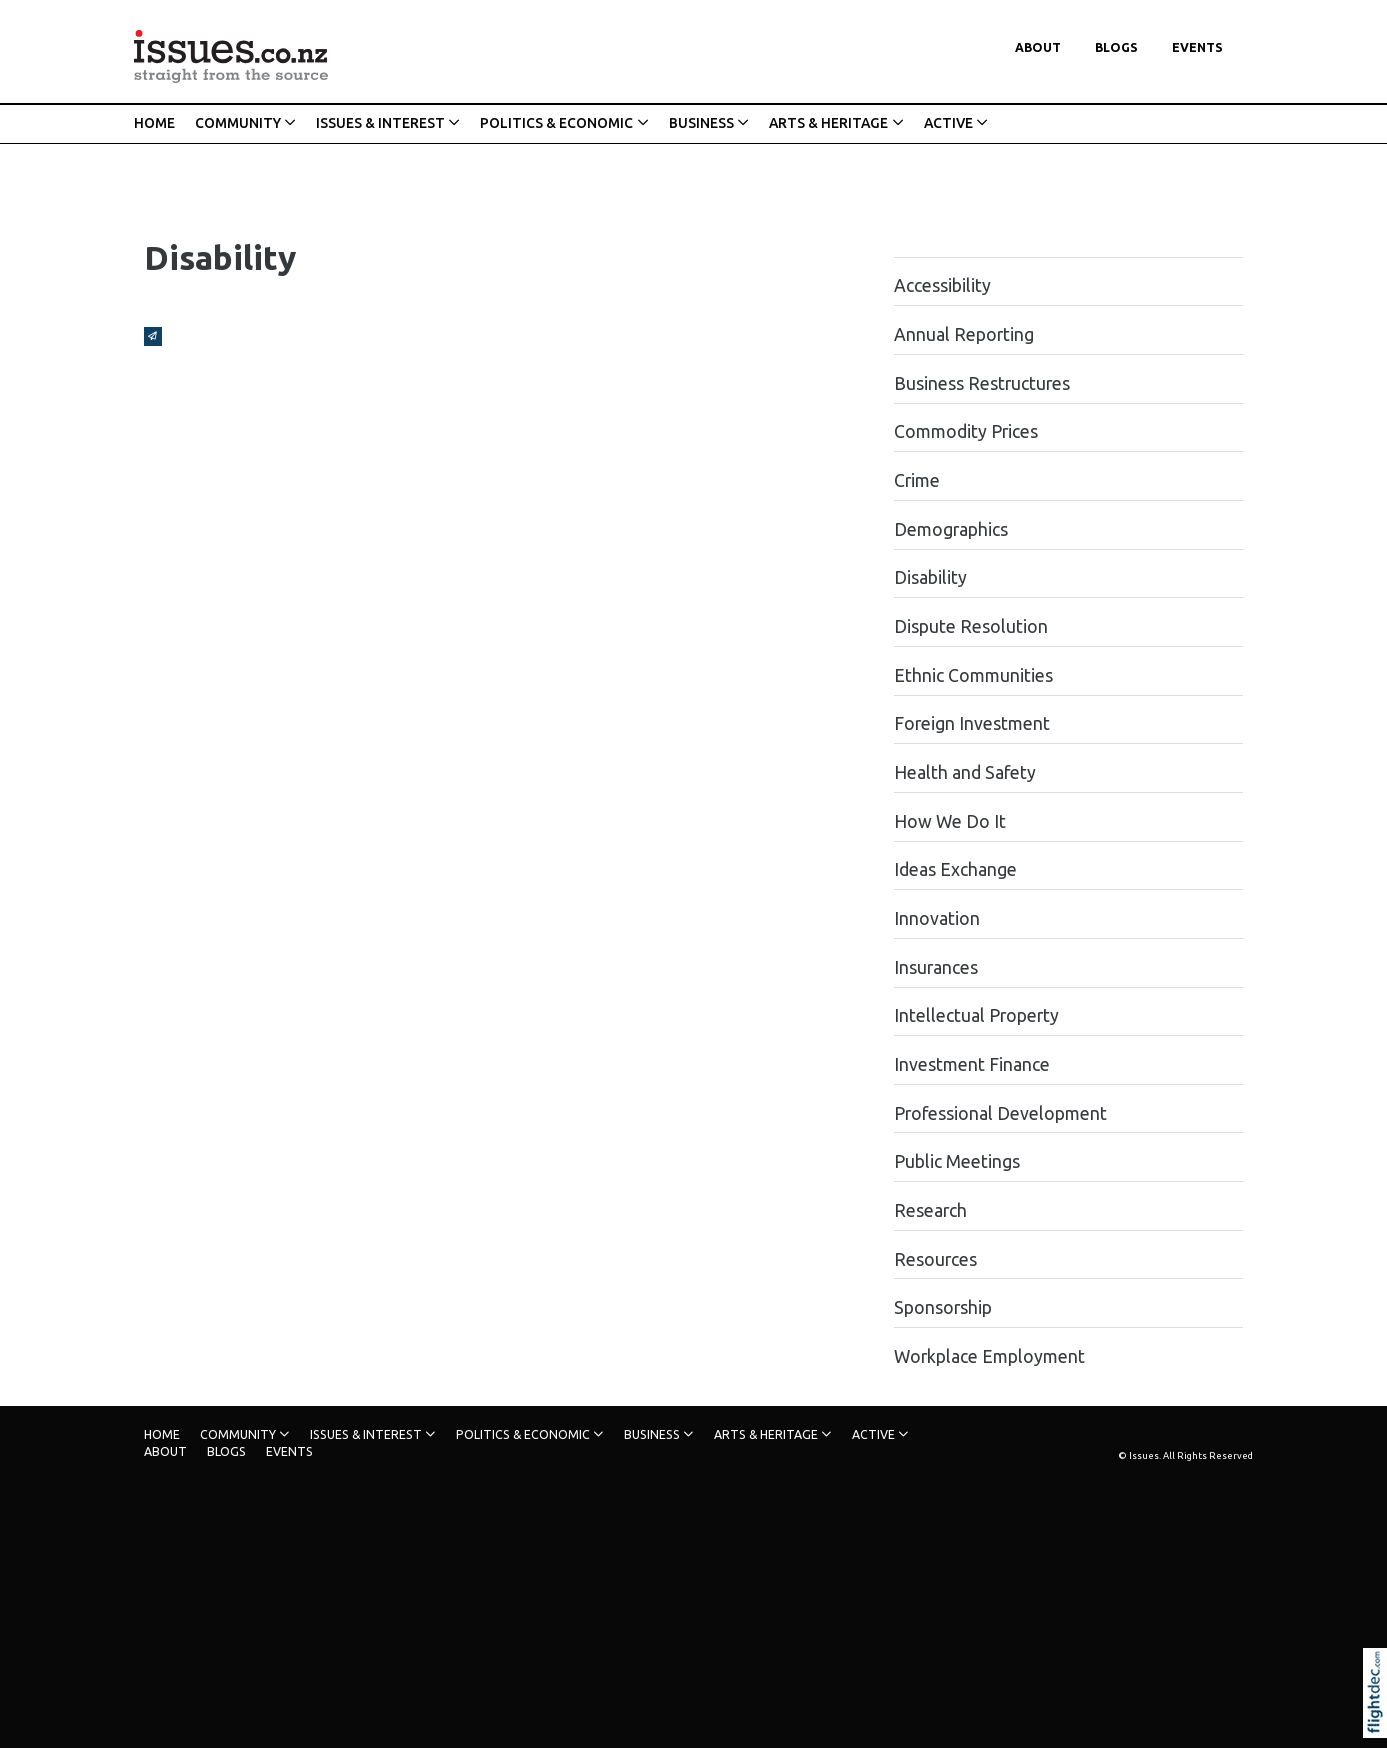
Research (930, 1210)
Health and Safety (965, 772)
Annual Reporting (964, 334)
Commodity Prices (966, 431)
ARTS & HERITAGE (828, 123)
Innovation (937, 918)
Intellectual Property (976, 1015)
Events (1197, 47)
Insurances (936, 967)
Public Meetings (957, 1161)
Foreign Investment (972, 723)
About (1038, 47)
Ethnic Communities (973, 675)
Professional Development (1000, 1113)
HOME (154, 123)
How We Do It (950, 821)
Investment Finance (972, 1064)
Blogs (1116, 47)
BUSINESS (701, 123)
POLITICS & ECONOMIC (556, 123)
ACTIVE (948, 123)
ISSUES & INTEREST (380, 123)
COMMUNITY (238, 123)
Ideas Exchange (955, 869)
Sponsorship (943, 1307)
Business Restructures (982, 383)
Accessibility (942, 285)
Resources (935, 1259)
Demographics (951, 529)
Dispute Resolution (971, 626)
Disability (930, 577)
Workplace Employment (989, 1356)
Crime (917, 480)
